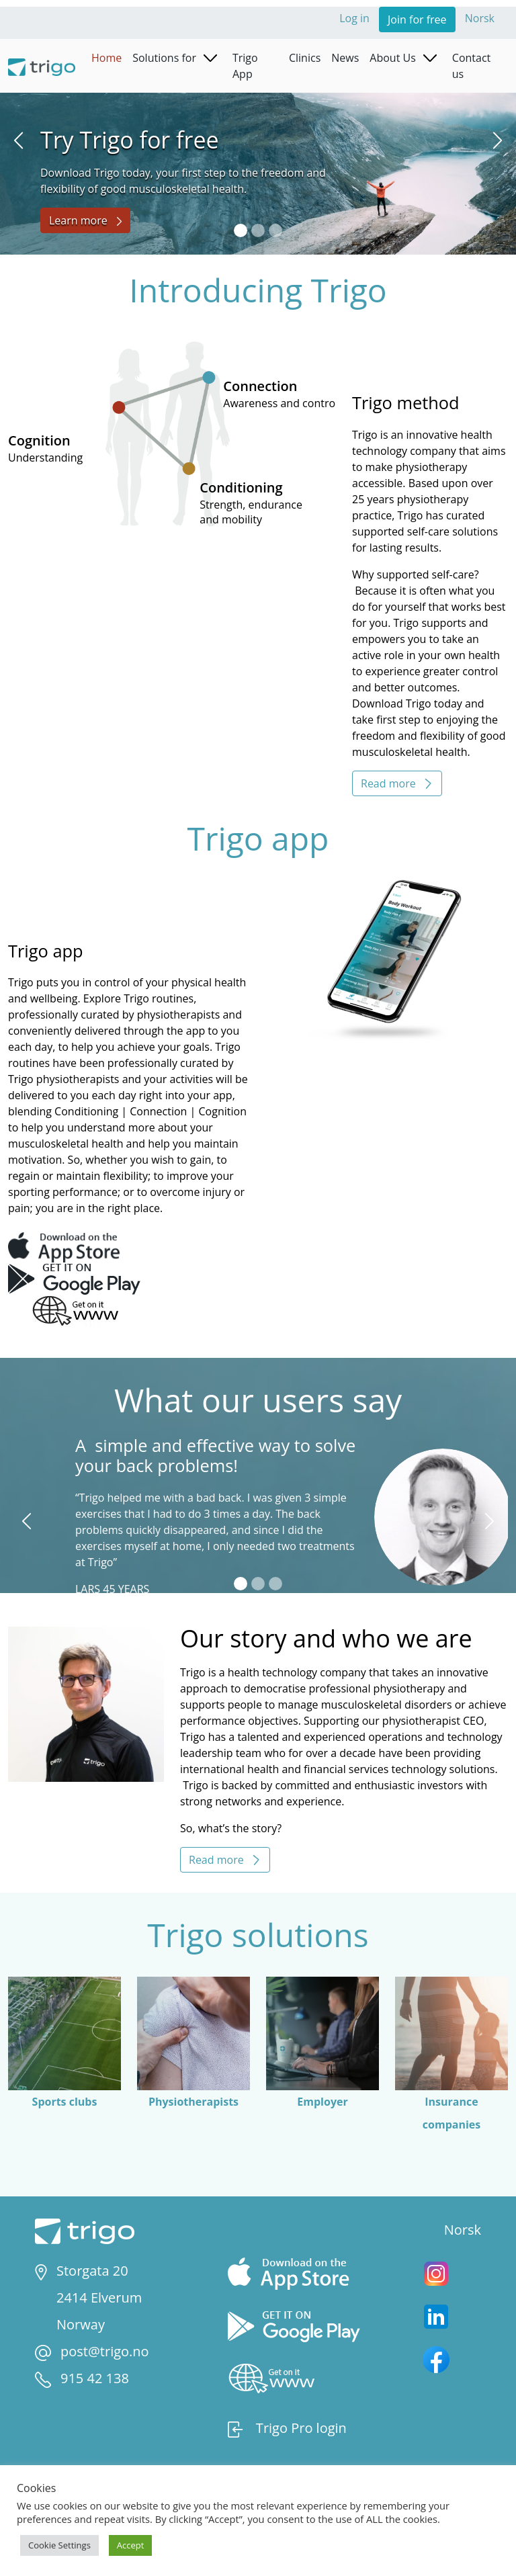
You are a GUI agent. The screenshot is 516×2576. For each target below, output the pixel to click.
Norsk (479, 18)
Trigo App (245, 65)
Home (106, 57)
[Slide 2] (258, 230)
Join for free (417, 19)
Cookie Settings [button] (59, 2545)
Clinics (304, 57)
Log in (355, 18)
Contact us (471, 65)
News (345, 57)
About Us (393, 57)
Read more (397, 783)
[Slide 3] (275, 230)
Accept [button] (130, 2545)
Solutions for (164, 57)
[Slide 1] (240, 230)
